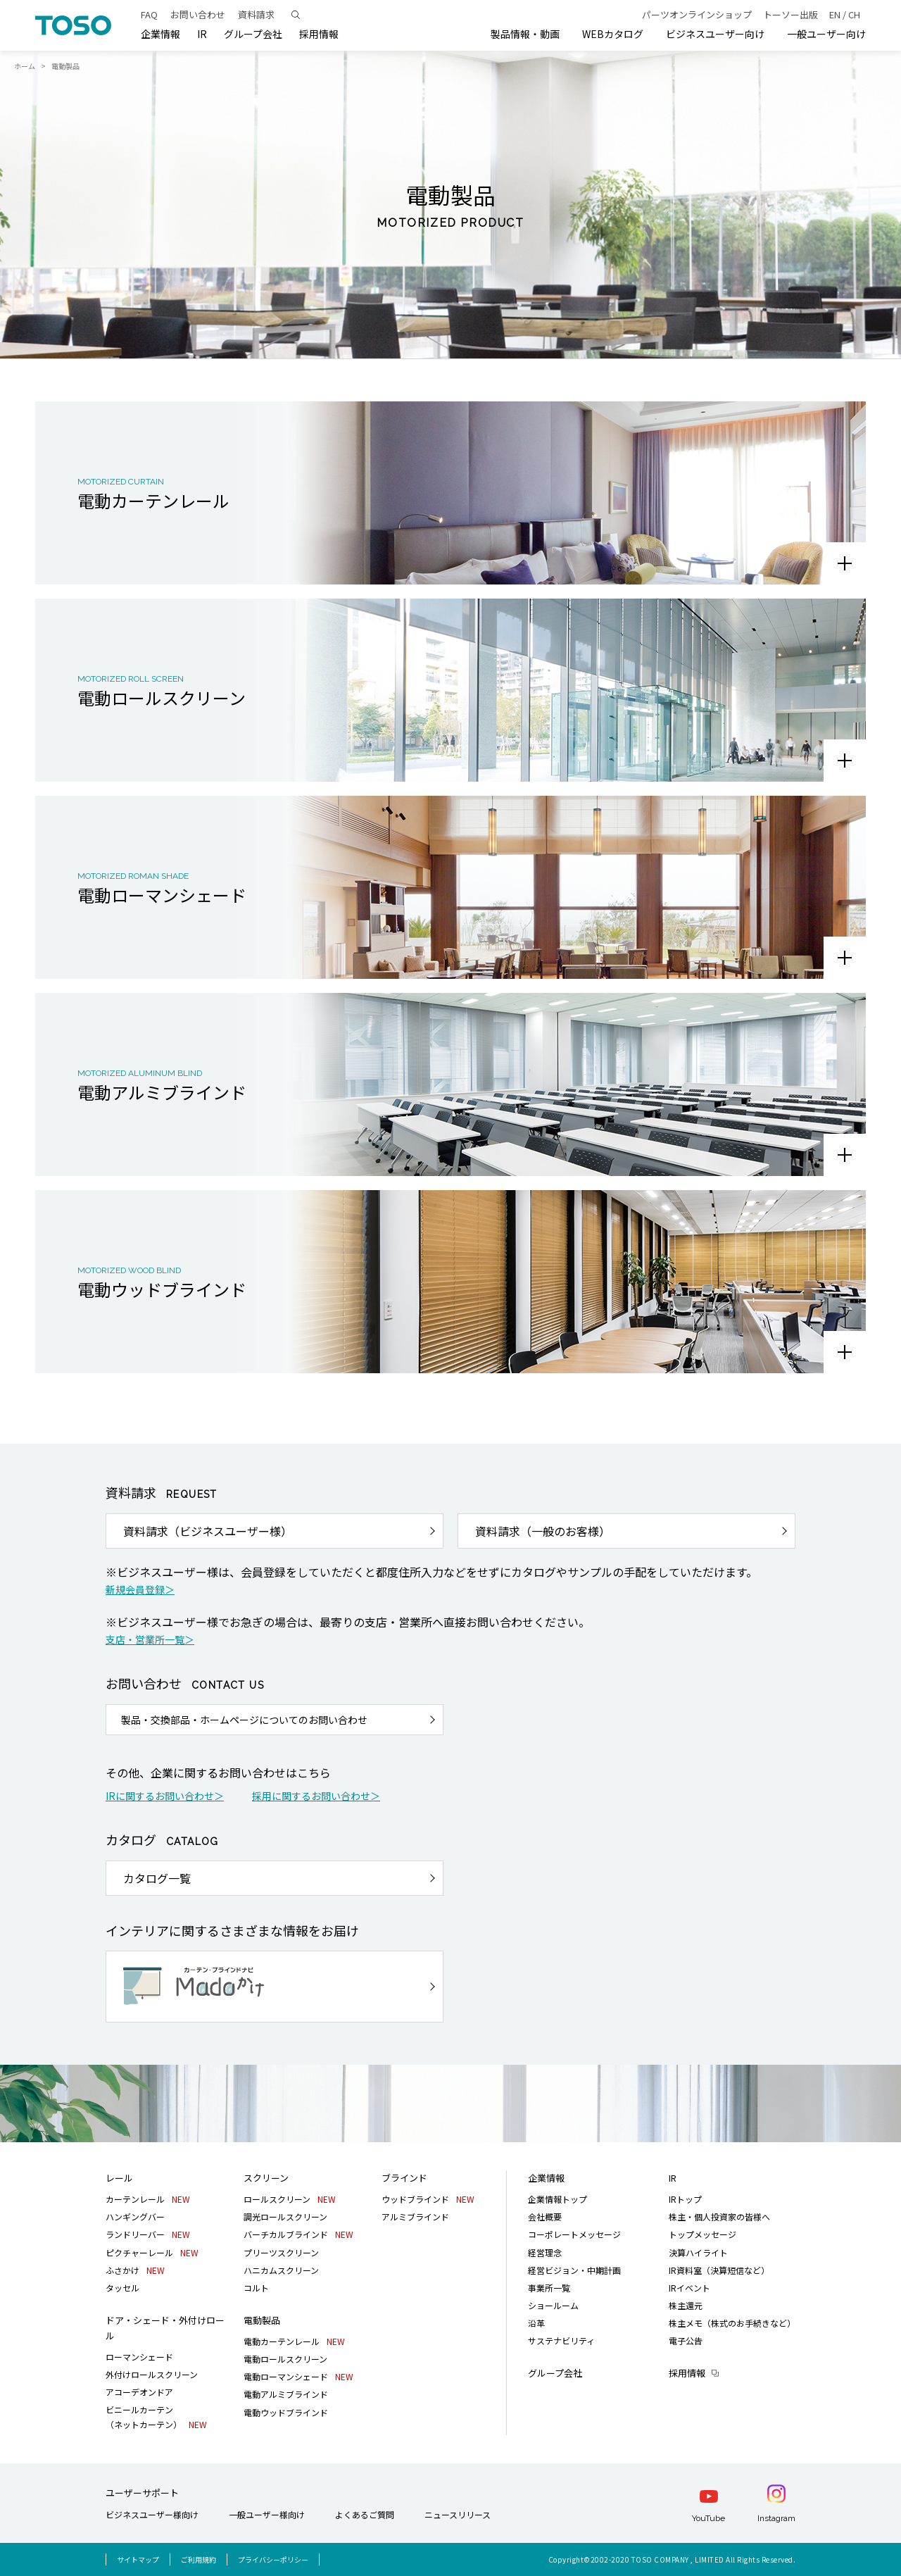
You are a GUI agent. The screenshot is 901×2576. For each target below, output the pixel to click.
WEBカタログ (612, 34)
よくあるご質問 (364, 2514)
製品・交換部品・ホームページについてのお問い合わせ (244, 1720)
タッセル (122, 2288)
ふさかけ (135, 2270)
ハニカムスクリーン (281, 2270)
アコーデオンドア (139, 2392)
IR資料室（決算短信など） (719, 2270)
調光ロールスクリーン (285, 2216)
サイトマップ (138, 2559)
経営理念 (545, 2252)
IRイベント (689, 2288)
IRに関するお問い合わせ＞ (165, 1796)
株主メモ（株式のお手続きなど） (732, 2323)
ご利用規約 (198, 2559)
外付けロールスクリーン (152, 2374)
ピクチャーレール (152, 2252)
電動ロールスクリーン (285, 2359)
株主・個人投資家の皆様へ (719, 2216)
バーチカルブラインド (298, 2234)
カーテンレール (148, 2199)
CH (854, 14)
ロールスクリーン (290, 2199)
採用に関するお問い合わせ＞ (316, 1796)
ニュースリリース (457, 2514)
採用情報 (687, 2373)
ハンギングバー (135, 2216)
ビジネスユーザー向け (715, 34)
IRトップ (685, 2199)
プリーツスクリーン (281, 2252)
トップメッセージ (702, 2234)
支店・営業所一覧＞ (150, 1639)
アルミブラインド (415, 2216)
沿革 (536, 2323)
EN (834, 14)
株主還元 (685, 2305)
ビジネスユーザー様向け (152, 2514)
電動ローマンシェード (298, 2376)
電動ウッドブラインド (286, 2412)
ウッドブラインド (428, 2199)
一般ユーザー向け (826, 34)
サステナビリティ (561, 2340)
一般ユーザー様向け (267, 2514)
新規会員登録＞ (140, 1589)
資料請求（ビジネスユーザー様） (207, 1531)
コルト (256, 2288)
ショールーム (553, 2305)
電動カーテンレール (294, 2341)
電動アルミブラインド (286, 2394)
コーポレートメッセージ (574, 2234)
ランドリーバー (148, 2234)
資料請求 (256, 14)
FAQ (149, 14)
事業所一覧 (549, 2288)
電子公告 (685, 2340)
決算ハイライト (698, 2252)
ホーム (24, 66)
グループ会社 (253, 34)
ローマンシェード (139, 2357)
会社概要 (545, 2216)
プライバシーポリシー (273, 2559)
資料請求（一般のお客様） (542, 1531)
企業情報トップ (557, 2199)
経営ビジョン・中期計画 (574, 2270)
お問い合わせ (197, 14)
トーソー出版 (790, 14)
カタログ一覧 (157, 1878)
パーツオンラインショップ (697, 14)
